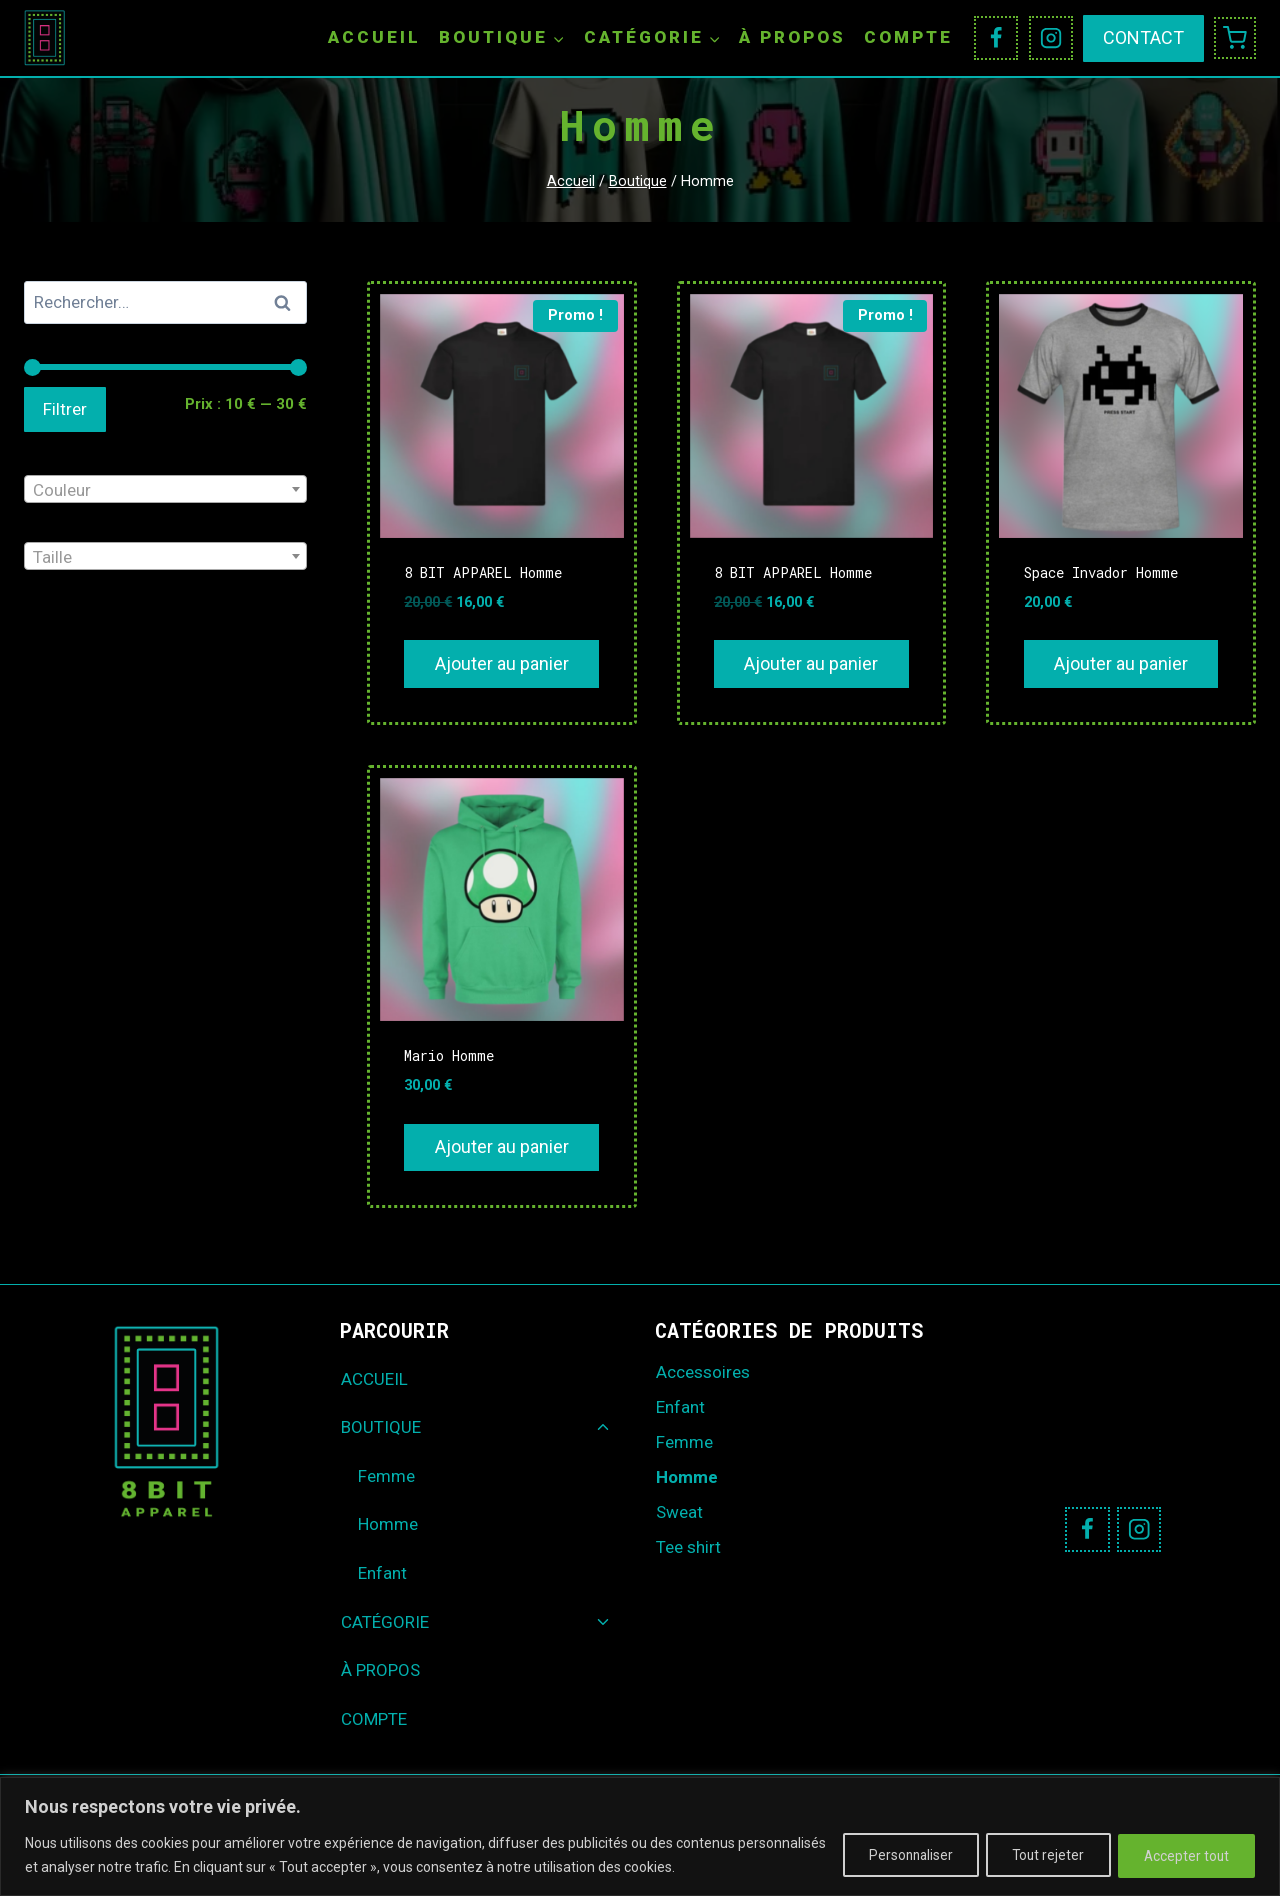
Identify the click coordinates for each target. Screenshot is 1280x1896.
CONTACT (1143, 37)
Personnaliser (889, 1855)
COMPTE (908, 37)
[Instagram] (1051, 38)
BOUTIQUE (381, 1427)
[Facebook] (996, 38)
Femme (386, 1476)
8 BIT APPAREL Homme (483, 572)
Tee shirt (688, 1547)
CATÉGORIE (385, 1622)
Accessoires (703, 1372)
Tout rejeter (1036, 1855)
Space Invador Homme (1101, 572)
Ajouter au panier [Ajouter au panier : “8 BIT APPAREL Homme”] (502, 663)
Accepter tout (1182, 1855)
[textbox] (165, 490)
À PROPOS (792, 37)
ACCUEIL (374, 37)
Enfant (382, 1573)
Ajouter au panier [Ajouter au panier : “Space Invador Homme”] (1121, 663)
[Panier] (1235, 38)
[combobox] (165, 489)
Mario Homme (449, 1055)
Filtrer (65, 409)
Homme (388, 1524)
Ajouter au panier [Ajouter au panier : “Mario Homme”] (502, 1146)
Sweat (679, 1512)
